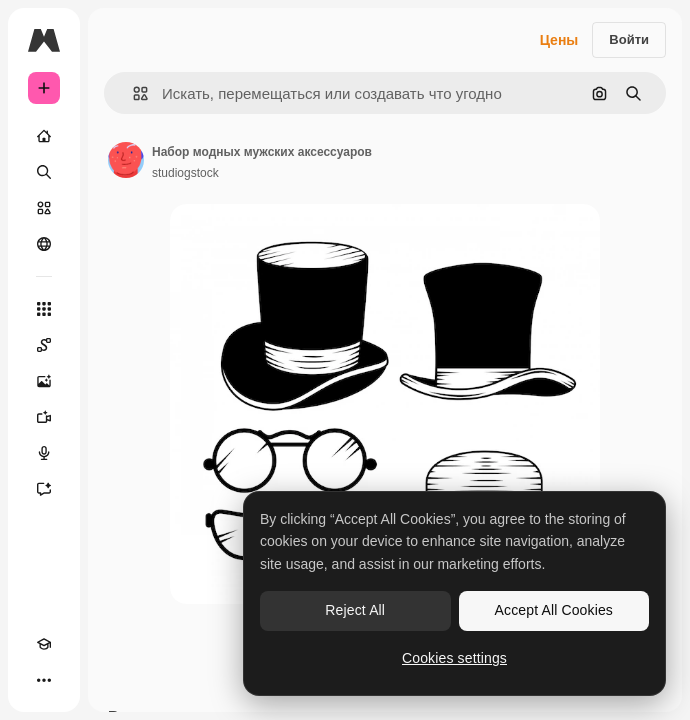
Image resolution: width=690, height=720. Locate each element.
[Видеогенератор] (44, 417)
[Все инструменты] (44, 309)
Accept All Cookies (554, 610)
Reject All (355, 610)
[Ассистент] (44, 489)
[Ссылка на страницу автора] (126, 160)
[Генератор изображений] (44, 381)
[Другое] (44, 680)
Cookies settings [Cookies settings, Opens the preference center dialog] (454, 658)
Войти (629, 39)
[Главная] (44, 136)
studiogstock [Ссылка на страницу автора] (185, 173)
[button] (132, 93)
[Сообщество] (44, 244)
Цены (559, 40)
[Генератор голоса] (44, 453)
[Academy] (44, 644)
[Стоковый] (44, 208)
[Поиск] (44, 172)
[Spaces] (44, 345)
